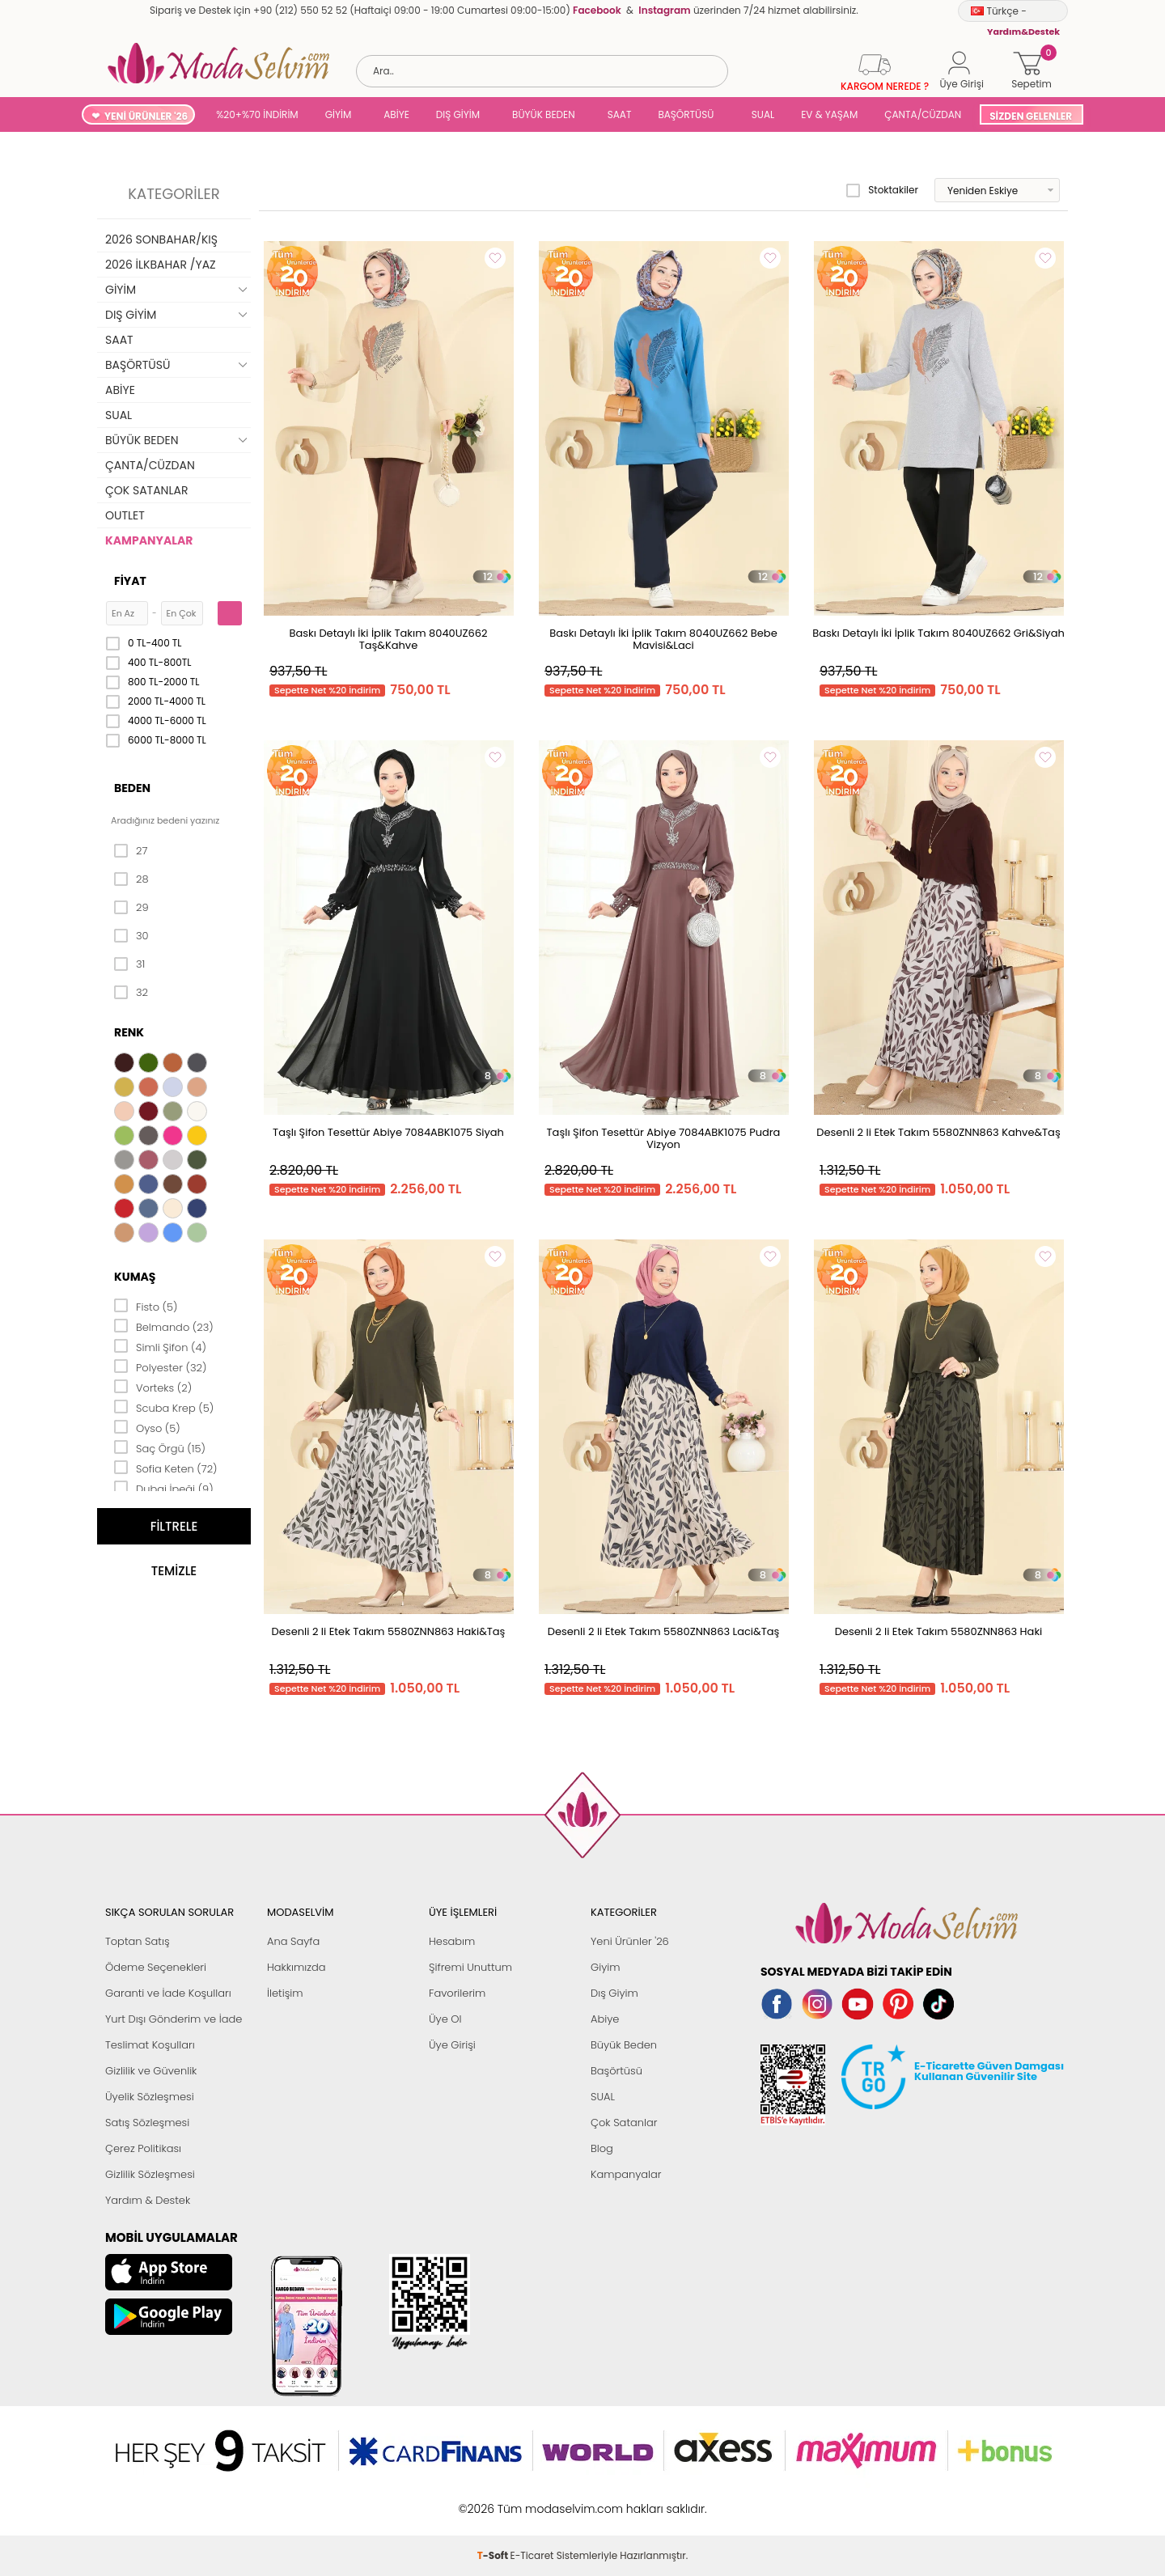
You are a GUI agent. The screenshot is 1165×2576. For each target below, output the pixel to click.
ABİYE (396, 114)
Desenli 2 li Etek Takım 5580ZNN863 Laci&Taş (664, 1631)
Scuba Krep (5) (164, 1407)
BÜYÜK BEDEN (543, 114)
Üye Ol (445, 2019)
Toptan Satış (137, 1941)
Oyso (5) (147, 1427)
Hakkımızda (296, 1967)
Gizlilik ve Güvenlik (151, 2070)
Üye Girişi (452, 2045)
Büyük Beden (624, 2045)
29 (131, 908)
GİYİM (338, 114)
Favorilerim (457, 1993)
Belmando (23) (164, 1326)
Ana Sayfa (293, 1941)
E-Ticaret (532, 2500)
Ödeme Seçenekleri (155, 1967)
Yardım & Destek (147, 2200)
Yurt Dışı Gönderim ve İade (173, 2019)
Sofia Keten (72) (166, 1468)
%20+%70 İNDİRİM (257, 114)
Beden (132, 788)
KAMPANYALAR (149, 540)
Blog (602, 2148)
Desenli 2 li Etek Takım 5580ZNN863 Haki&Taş (389, 1631)
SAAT (620, 114)
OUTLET (125, 515)
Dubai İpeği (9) (164, 1488)
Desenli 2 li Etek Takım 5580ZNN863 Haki (939, 1631)
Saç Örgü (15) (159, 1447)
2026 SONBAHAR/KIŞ (161, 239)
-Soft (493, 2500)
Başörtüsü (616, 2070)
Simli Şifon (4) (160, 1346)
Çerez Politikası (143, 2148)
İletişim (285, 1993)
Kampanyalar (626, 2174)
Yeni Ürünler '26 (630, 1941)
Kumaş (134, 1277)
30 (131, 936)
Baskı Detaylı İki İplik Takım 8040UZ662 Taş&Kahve (388, 639)
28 (131, 879)
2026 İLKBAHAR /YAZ (160, 264)
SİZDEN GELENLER (1030, 116)
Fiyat (130, 581)
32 (131, 993)
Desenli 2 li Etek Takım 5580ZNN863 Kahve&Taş (938, 1132)
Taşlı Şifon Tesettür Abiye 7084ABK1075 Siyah (388, 1132)
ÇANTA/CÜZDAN (922, 114)
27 (130, 851)
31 (129, 964)
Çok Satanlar (624, 2122)
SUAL (760, 114)
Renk (129, 1032)
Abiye (605, 2019)
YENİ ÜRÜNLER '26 (146, 116)
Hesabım (452, 1941)
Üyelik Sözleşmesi (149, 2096)
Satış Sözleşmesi (147, 2122)
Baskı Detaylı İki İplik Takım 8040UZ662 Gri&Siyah (938, 633)
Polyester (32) (160, 1366)
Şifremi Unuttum (470, 1967)
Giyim (606, 1967)
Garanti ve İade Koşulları (168, 1993)
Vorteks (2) (153, 1387)
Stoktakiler (882, 190)
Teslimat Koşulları (150, 2045)
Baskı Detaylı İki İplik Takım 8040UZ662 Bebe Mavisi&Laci (663, 639)
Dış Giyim (614, 1993)
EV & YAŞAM (829, 114)
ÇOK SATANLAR (146, 490)
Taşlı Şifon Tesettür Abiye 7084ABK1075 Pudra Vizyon (664, 1138)
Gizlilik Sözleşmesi (150, 2174)
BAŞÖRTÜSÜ (686, 114)
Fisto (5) (146, 1306)
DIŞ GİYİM (458, 114)
